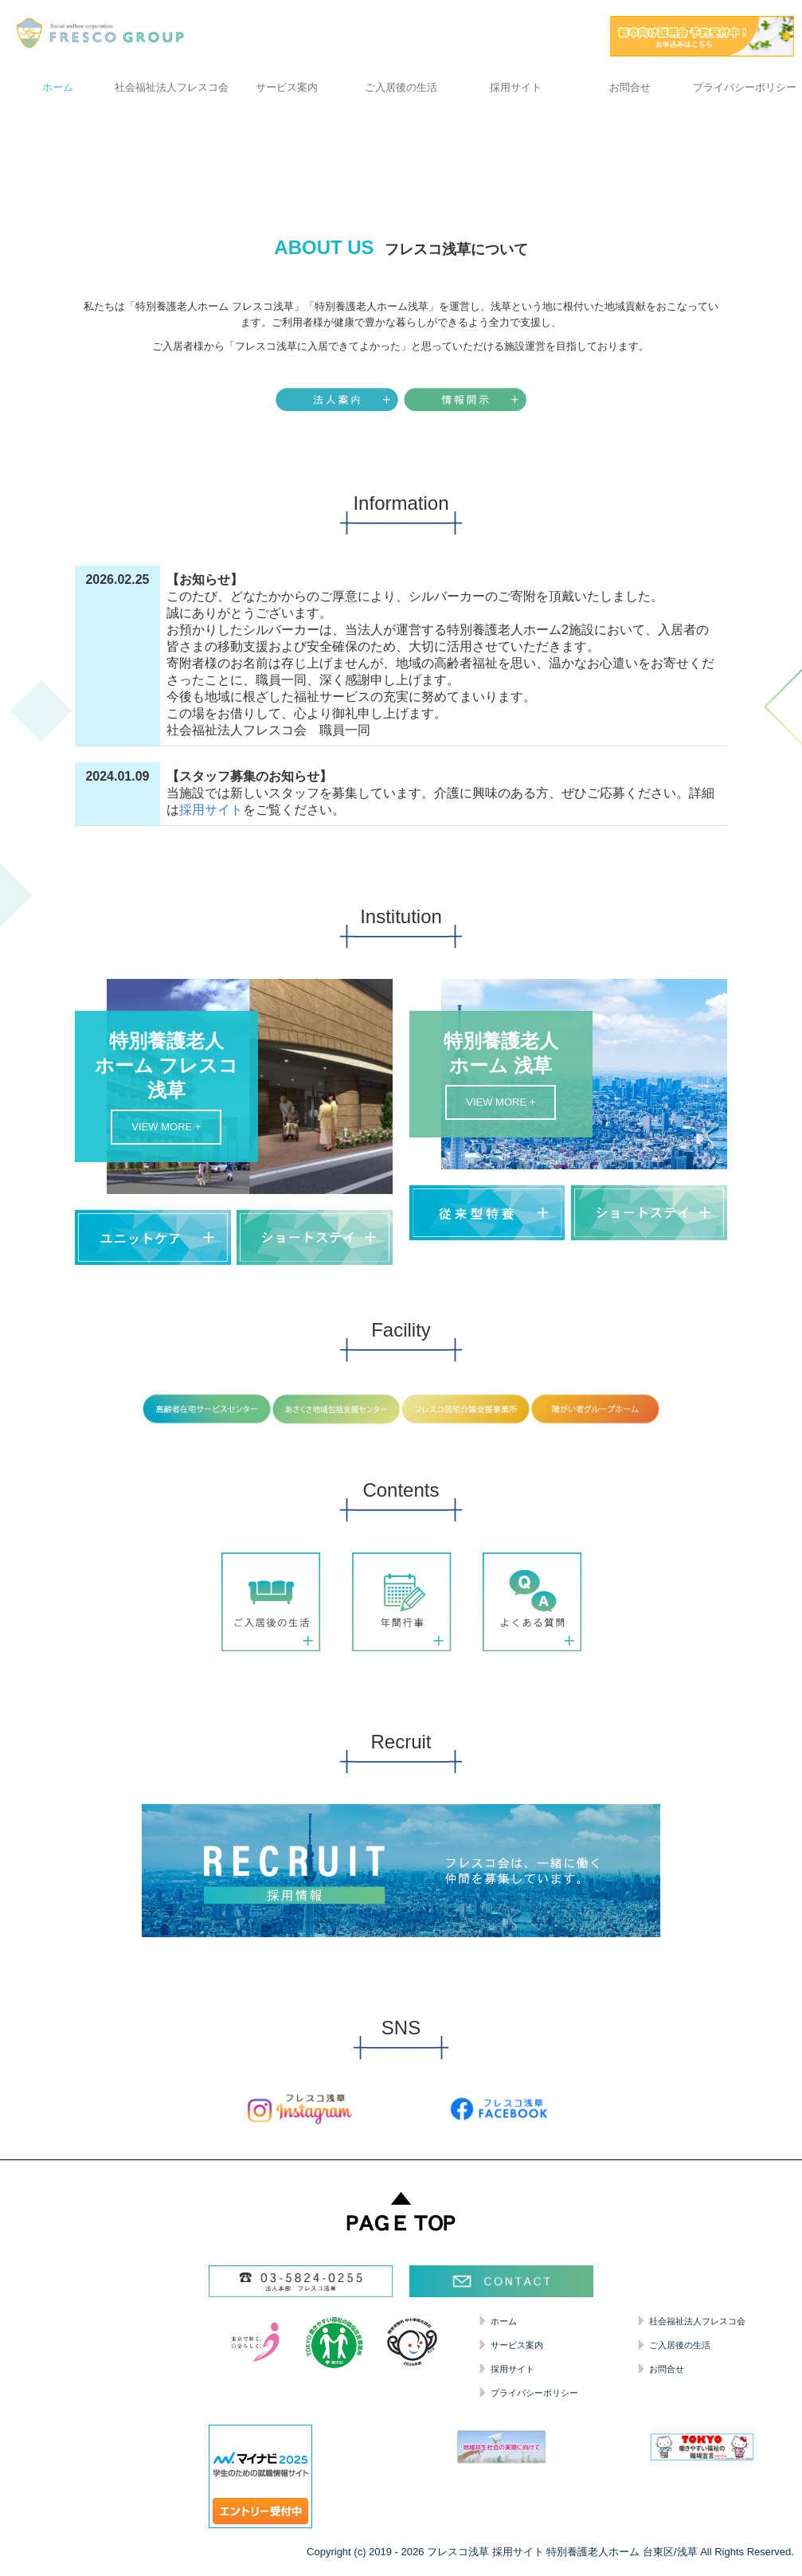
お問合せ (630, 87)
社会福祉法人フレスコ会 (172, 87)
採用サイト (516, 87)
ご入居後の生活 (401, 87)
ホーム (57, 87)
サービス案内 (287, 87)
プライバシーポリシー (744, 87)
